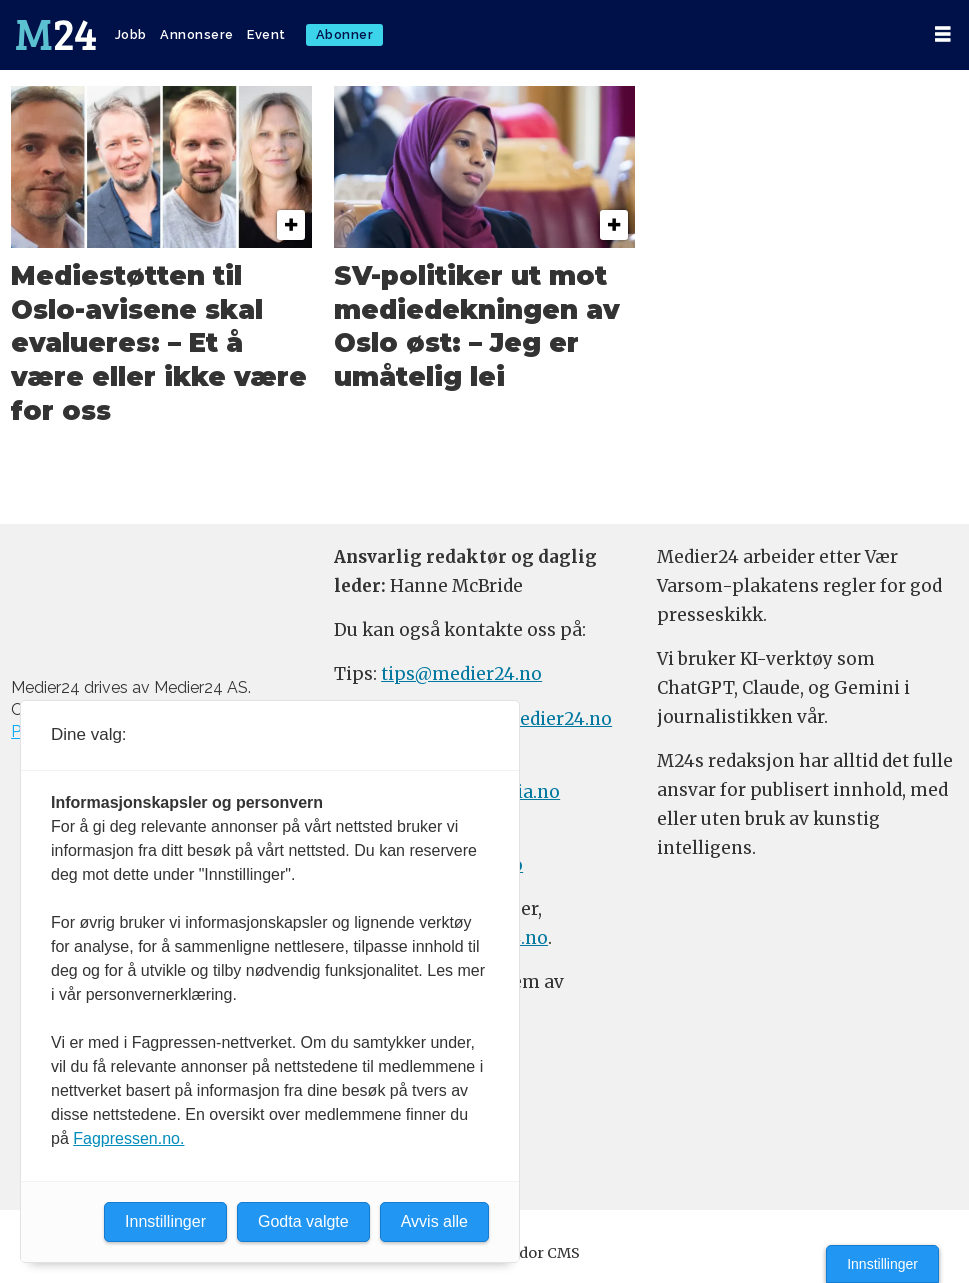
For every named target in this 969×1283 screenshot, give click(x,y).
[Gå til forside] (56, 35)
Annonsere (197, 34)
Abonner (345, 34)
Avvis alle (434, 1221)
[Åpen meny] (943, 34)
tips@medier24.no (461, 674)
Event (266, 34)
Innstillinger (882, 1264)
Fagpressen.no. (128, 1138)
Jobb (131, 34)
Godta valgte (303, 1221)
